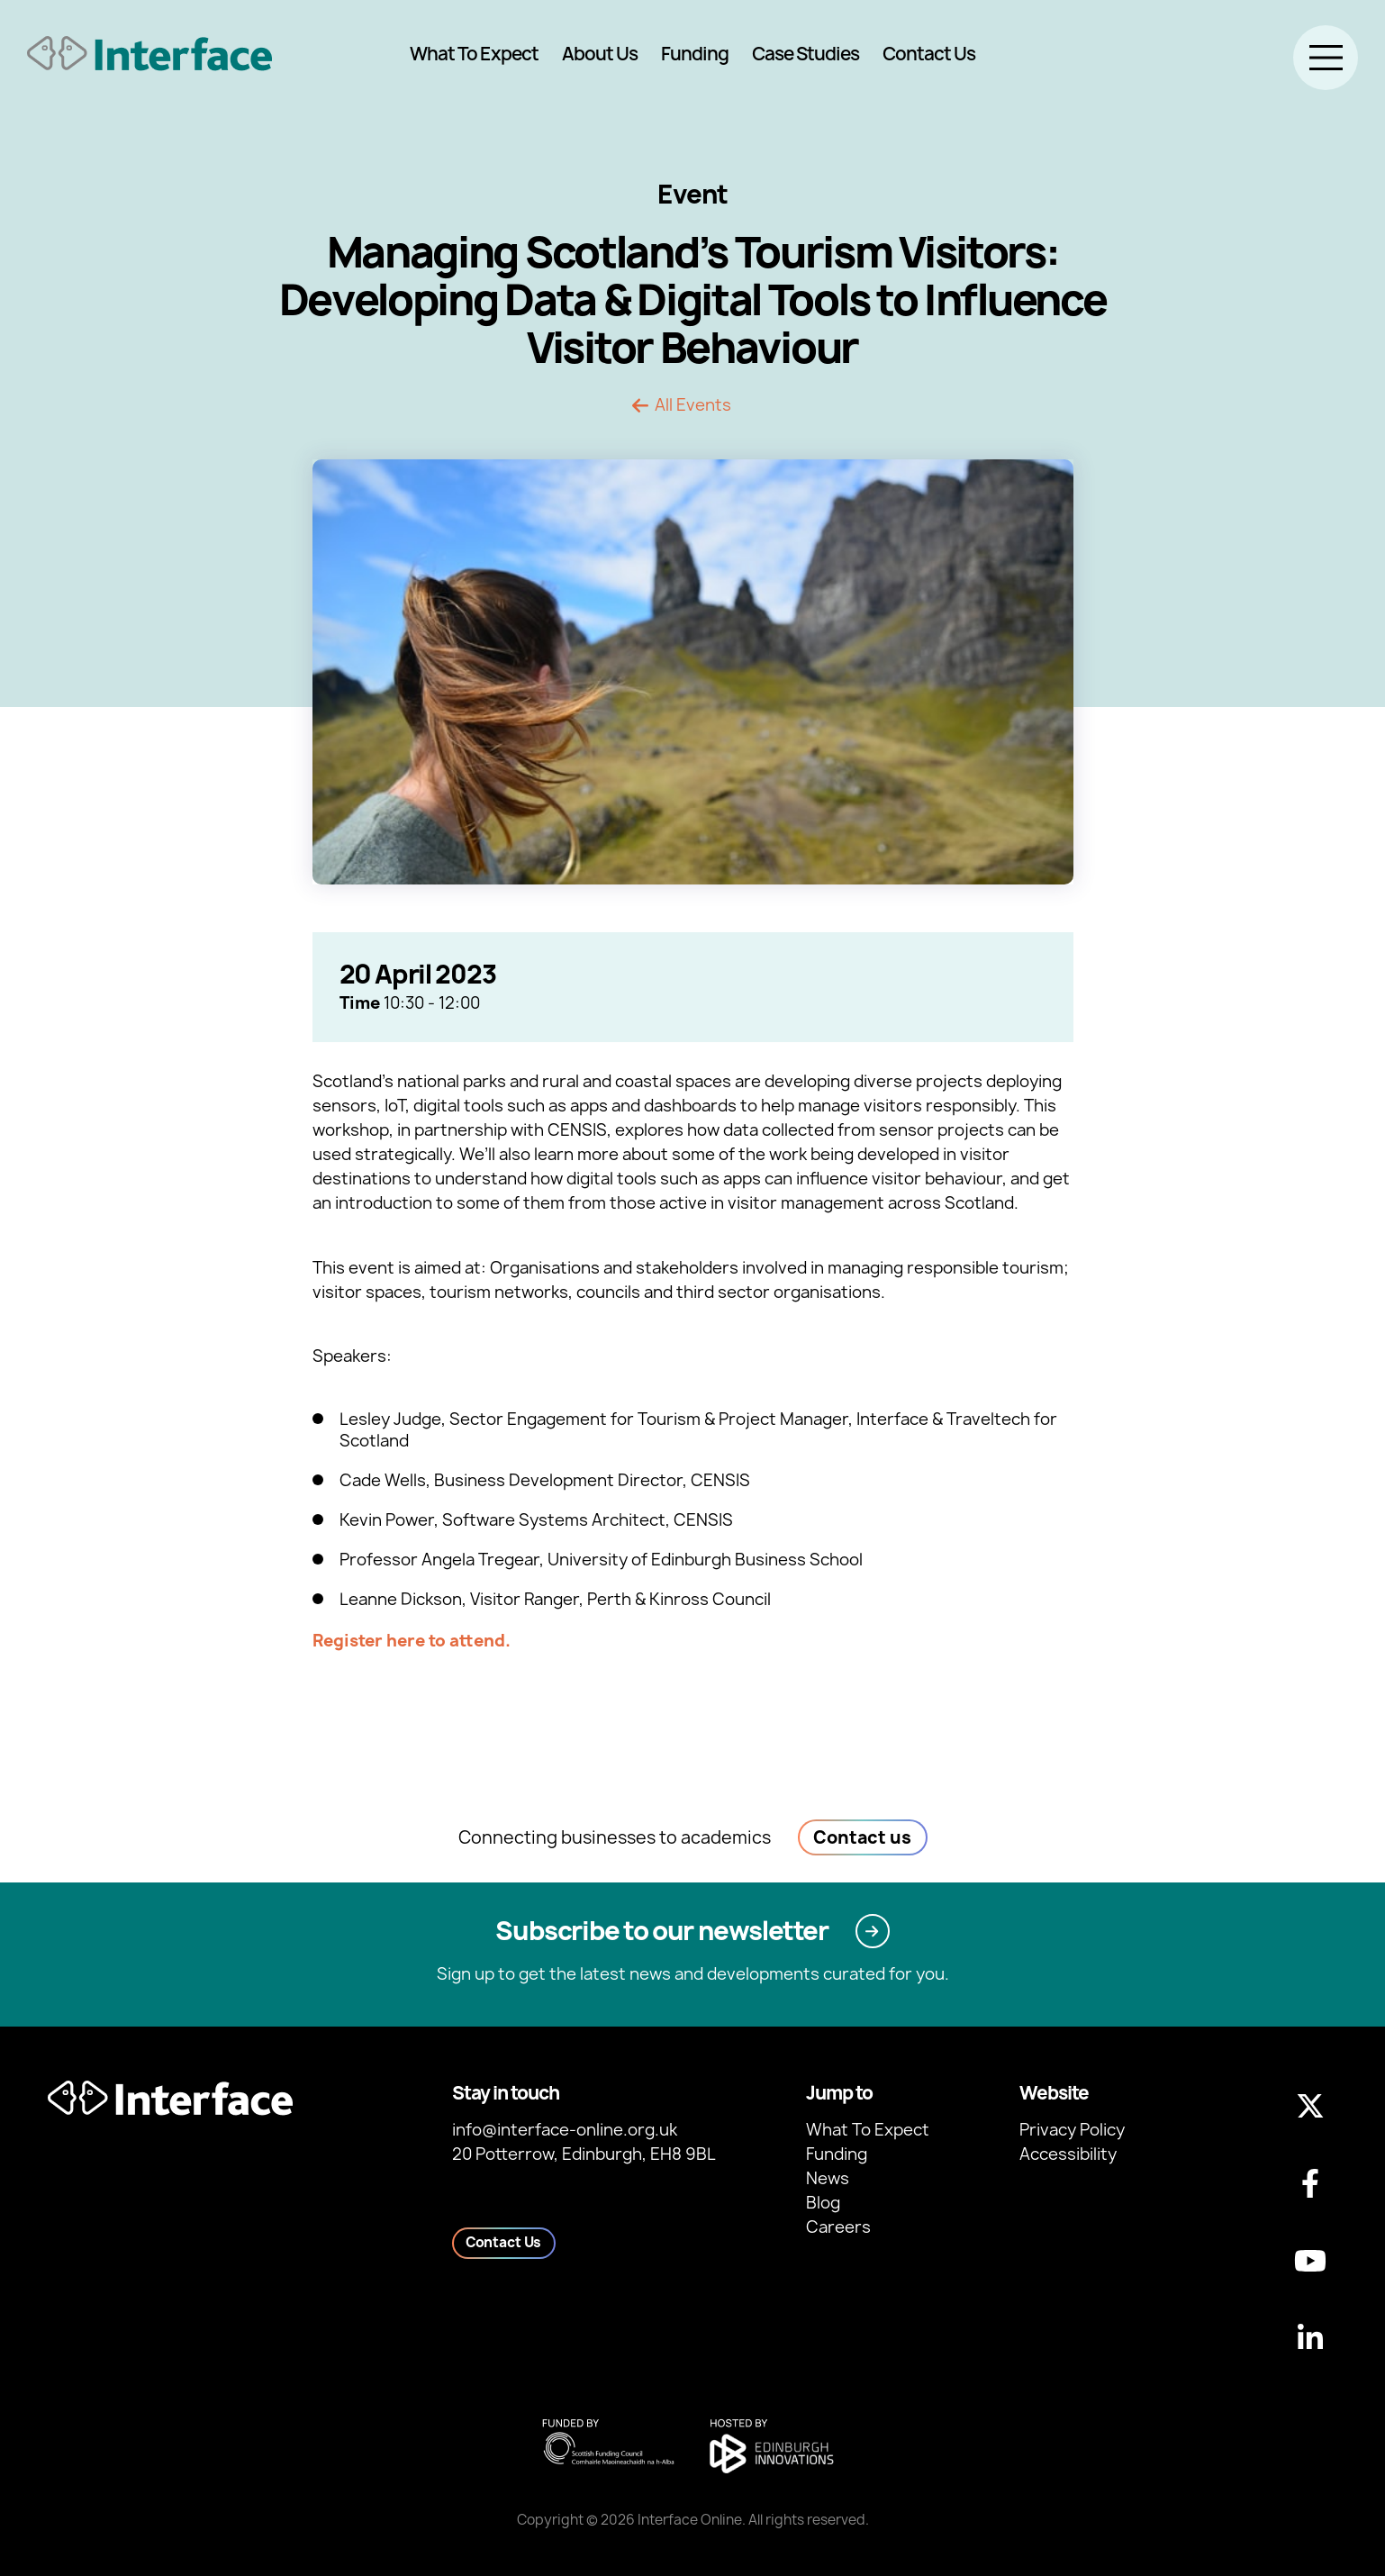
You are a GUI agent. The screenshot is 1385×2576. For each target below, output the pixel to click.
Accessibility (1068, 2154)
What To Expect (474, 53)
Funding (695, 53)
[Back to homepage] (149, 53)
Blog (823, 2202)
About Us (600, 53)
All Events (693, 405)
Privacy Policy (1072, 2129)
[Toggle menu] (1325, 57)
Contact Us (929, 53)
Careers (838, 2227)
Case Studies (805, 53)
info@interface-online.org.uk (564, 2129)
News (827, 2178)
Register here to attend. (411, 1640)
